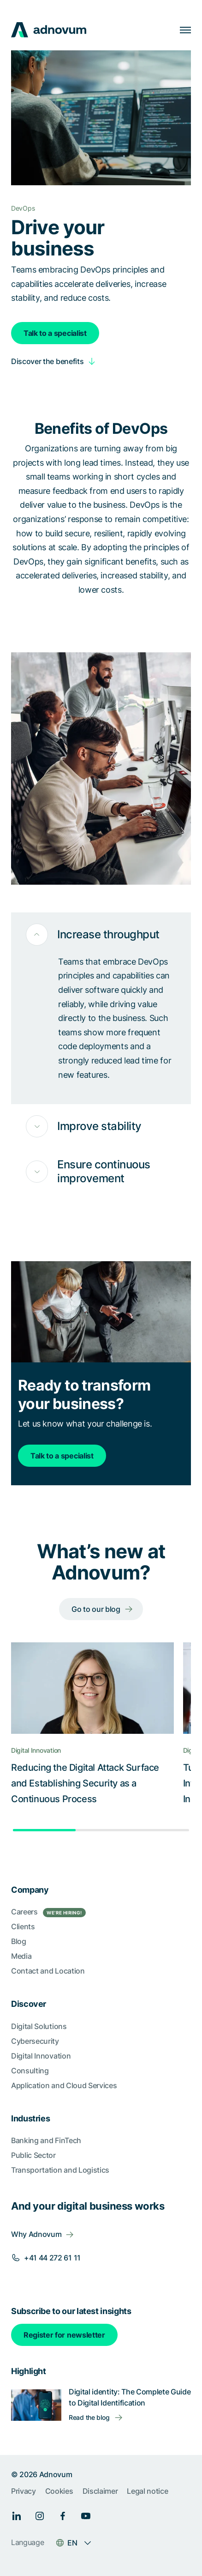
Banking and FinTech (46, 2140)
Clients (23, 1926)
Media (21, 1956)
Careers (48, 1912)
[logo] (48, 29)
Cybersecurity (35, 2041)
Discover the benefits (47, 361)
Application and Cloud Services (64, 2085)
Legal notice (147, 2491)
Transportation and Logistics (60, 2170)
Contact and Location (48, 1970)
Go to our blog (95, 1609)
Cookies (59, 2491)
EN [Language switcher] (72, 2542)
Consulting (30, 2070)
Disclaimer (100, 2491)
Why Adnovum (36, 2234)
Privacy (23, 2491)
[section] (101, 2215)
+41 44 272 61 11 (52, 2257)
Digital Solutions (39, 2026)
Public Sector (33, 2155)
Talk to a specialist (55, 333)
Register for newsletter (64, 2334)
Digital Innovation (41, 2055)
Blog (18, 1941)
